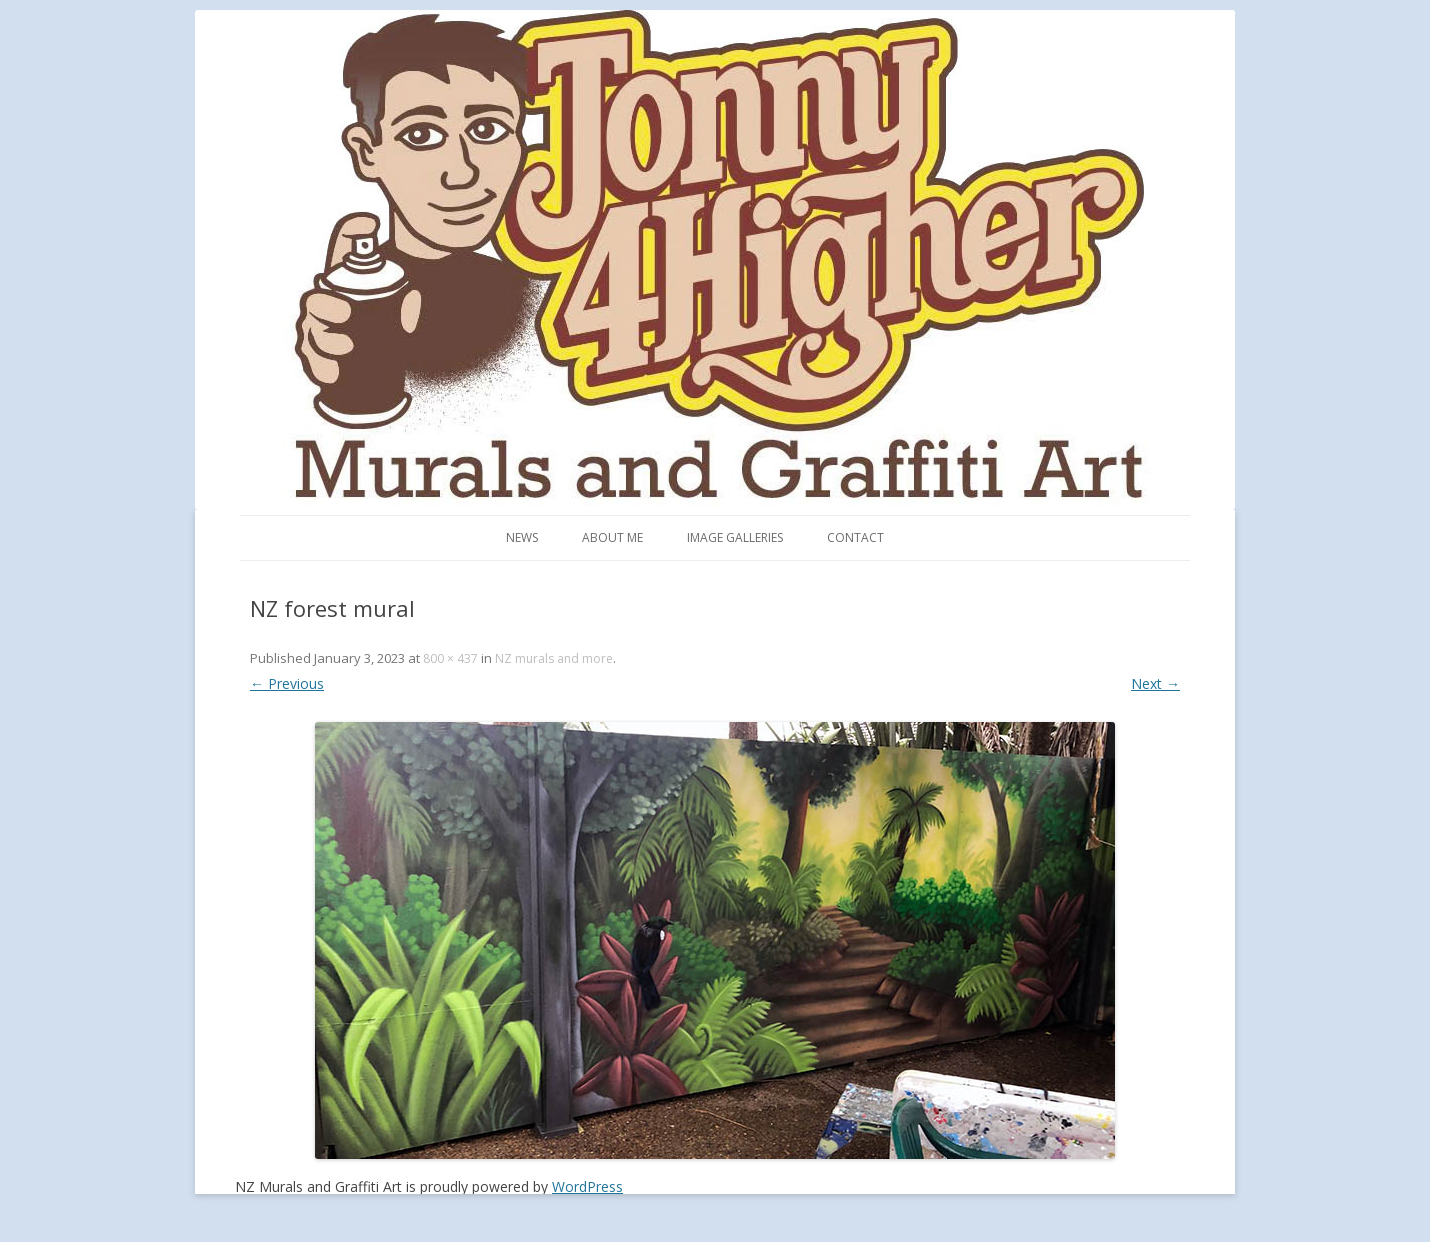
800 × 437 (450, 658)
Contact (855, 537)
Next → (1155, 683)
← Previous (287, 683)
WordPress (587, 1186)
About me (612, 537)
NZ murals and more (554, 658)
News (522, 537)
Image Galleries (735, 537)
